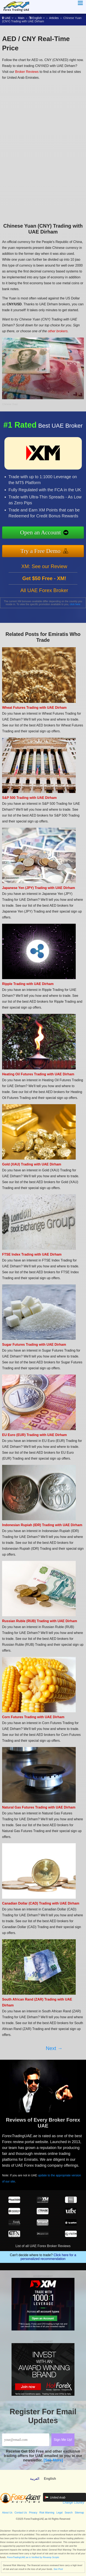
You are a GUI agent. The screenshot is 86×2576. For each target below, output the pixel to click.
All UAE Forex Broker (44, 590)
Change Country (73, 2502)
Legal (59, 2512)
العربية (34, 2478)
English (37, 18)
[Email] (25, 2439)
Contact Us (20, 2512)
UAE (7, 18)
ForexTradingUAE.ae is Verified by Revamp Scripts (33, 2557)
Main (21, 18)
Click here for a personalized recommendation (48, 2257)
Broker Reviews (27, 71)
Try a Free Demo (40, 551)
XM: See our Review (44, 566)
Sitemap (79, 2512)
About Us (7, 2512)
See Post (58, 2569)
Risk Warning (46, 2512)
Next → (54, 2048)
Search (69, 2512)
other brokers (58, 331)
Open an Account (40, 532)
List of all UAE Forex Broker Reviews (43, 2246)
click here (75, 604)
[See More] (53, 2460)
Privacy (33, 2512)
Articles (54, 18)
